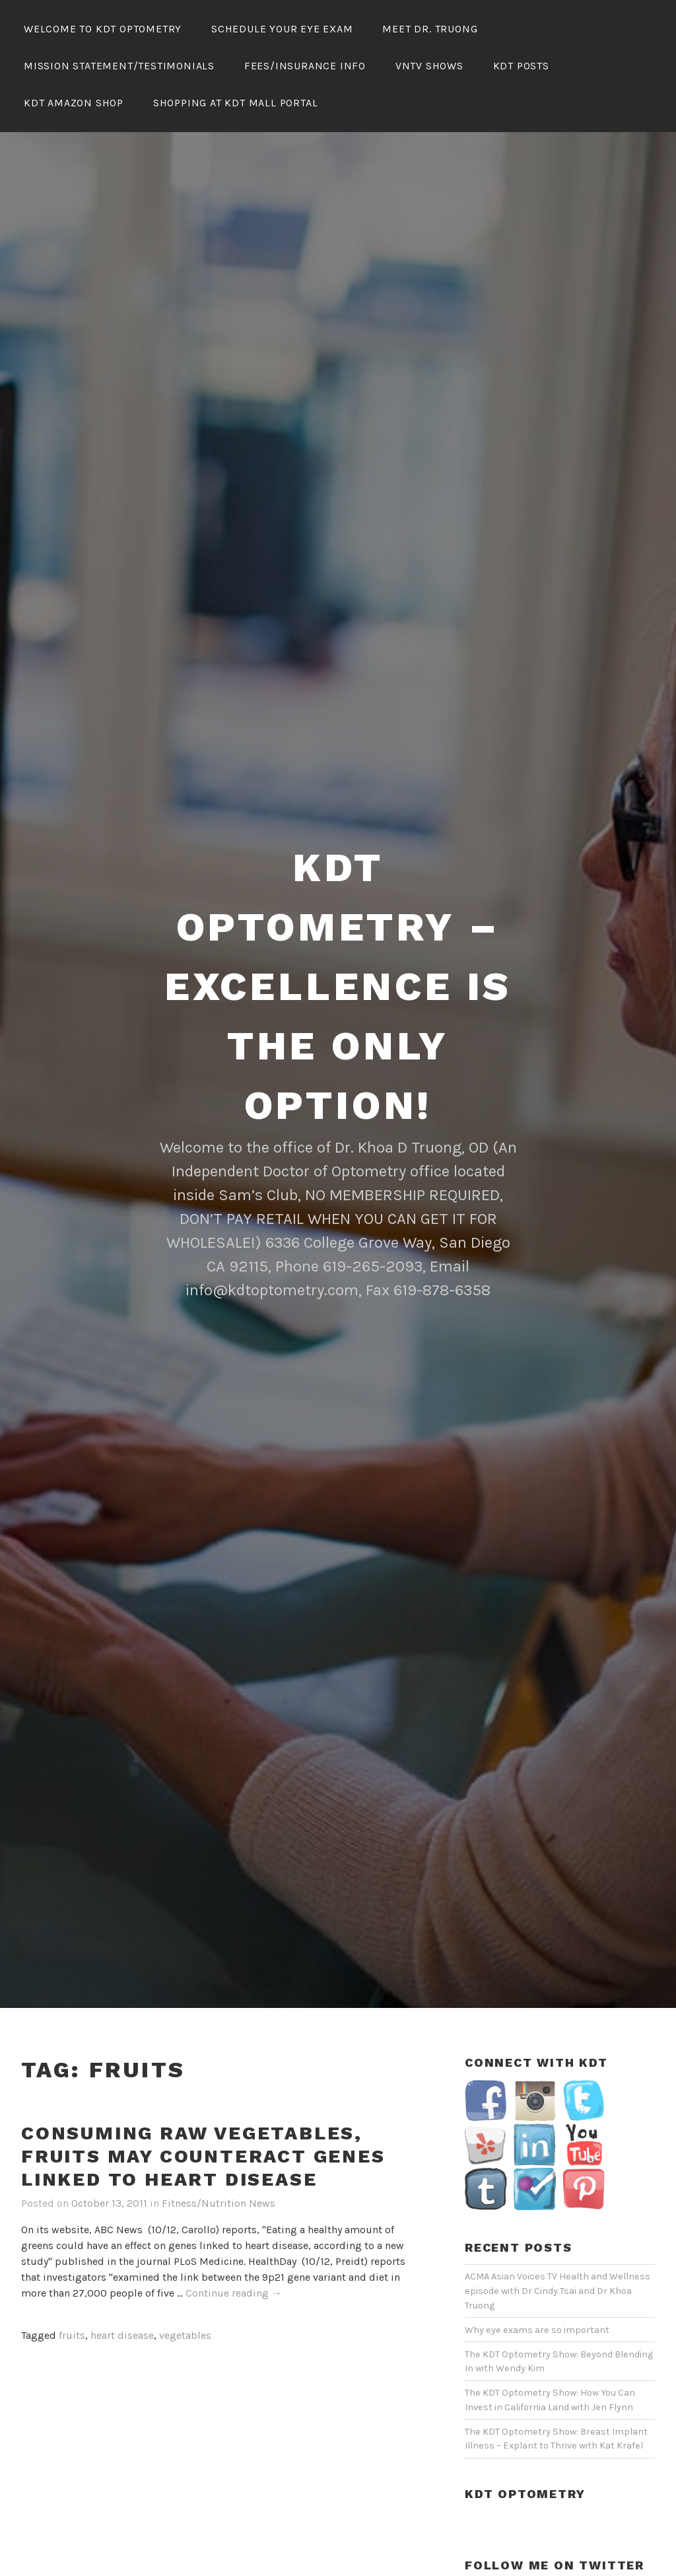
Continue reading (234, 2218)
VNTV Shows (429, 65)
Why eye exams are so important (537, 2254)
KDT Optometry (525, 2418)
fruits (72, 2259)
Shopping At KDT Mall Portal (235, 102)
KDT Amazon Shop (73, 102)
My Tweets (487, 2513)
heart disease (122, 2259)
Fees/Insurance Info (305, 65)
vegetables (185, 2259)
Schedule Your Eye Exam (282, 28)
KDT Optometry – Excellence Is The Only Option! (338, 910)
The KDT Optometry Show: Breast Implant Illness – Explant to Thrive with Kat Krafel (556, 2363)
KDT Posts (521, 65)
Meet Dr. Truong (429, 28)
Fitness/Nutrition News (218, 2127)
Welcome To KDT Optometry (103, 28)
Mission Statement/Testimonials (119, 65)
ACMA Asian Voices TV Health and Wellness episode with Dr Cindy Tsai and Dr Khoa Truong (557, 2215)
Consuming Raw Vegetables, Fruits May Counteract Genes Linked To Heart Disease (203, 2080)
